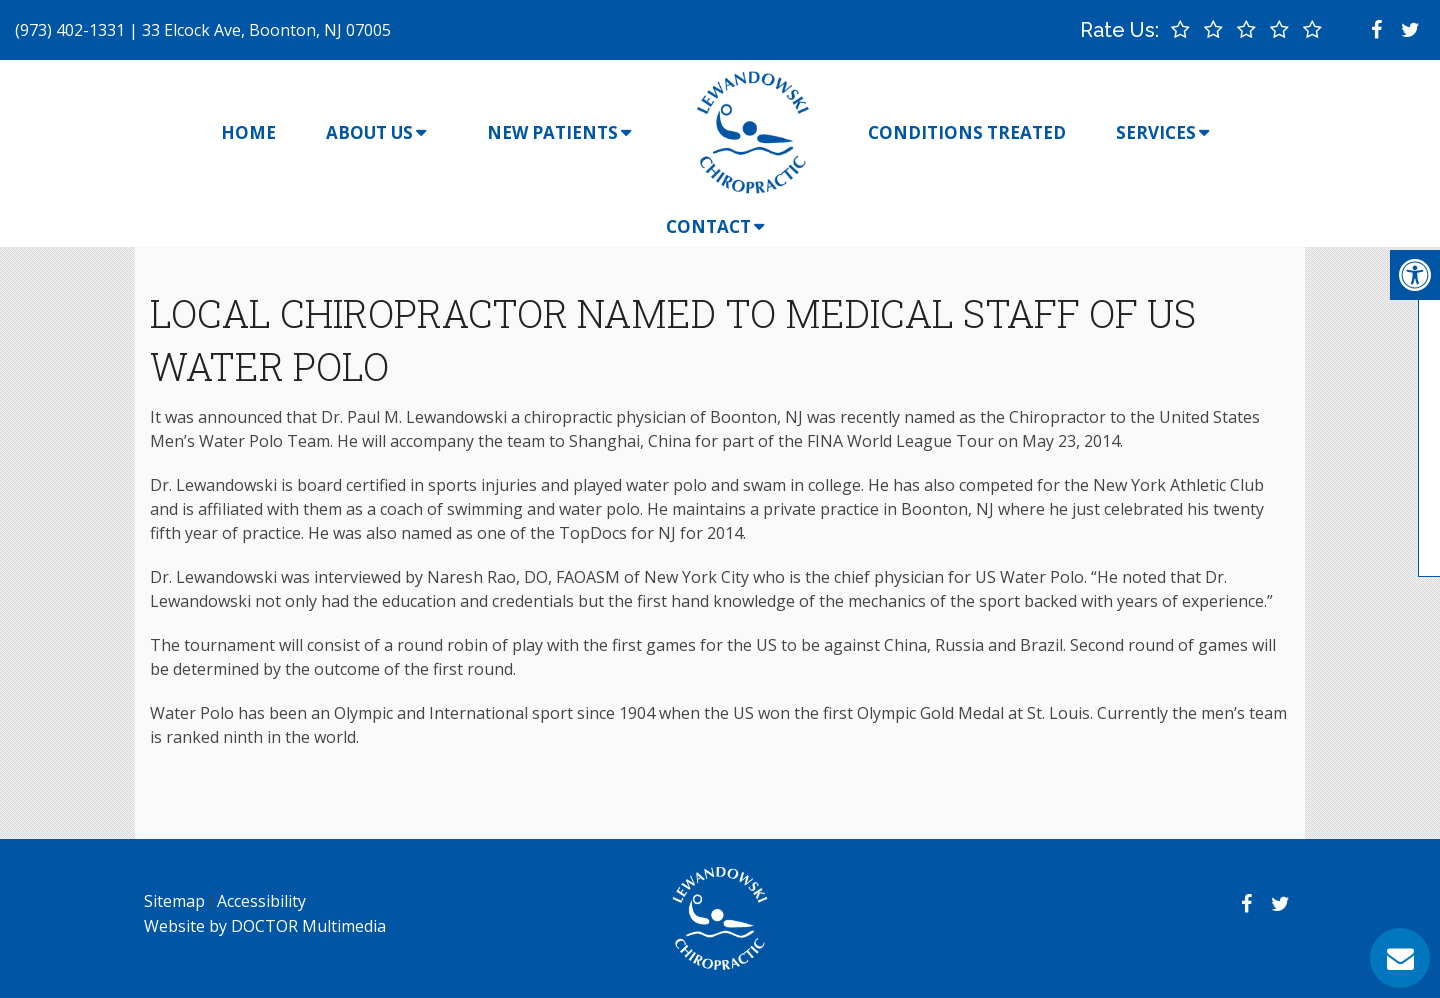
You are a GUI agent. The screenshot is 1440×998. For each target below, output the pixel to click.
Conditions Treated (967, 132)
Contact (708, 226)
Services (1156, 132)
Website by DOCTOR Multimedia (265, 926)
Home (248, 132)
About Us (369, 132)
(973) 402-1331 (70, 30)
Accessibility (261, 901)
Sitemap (174, 901)
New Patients (552, 132)
